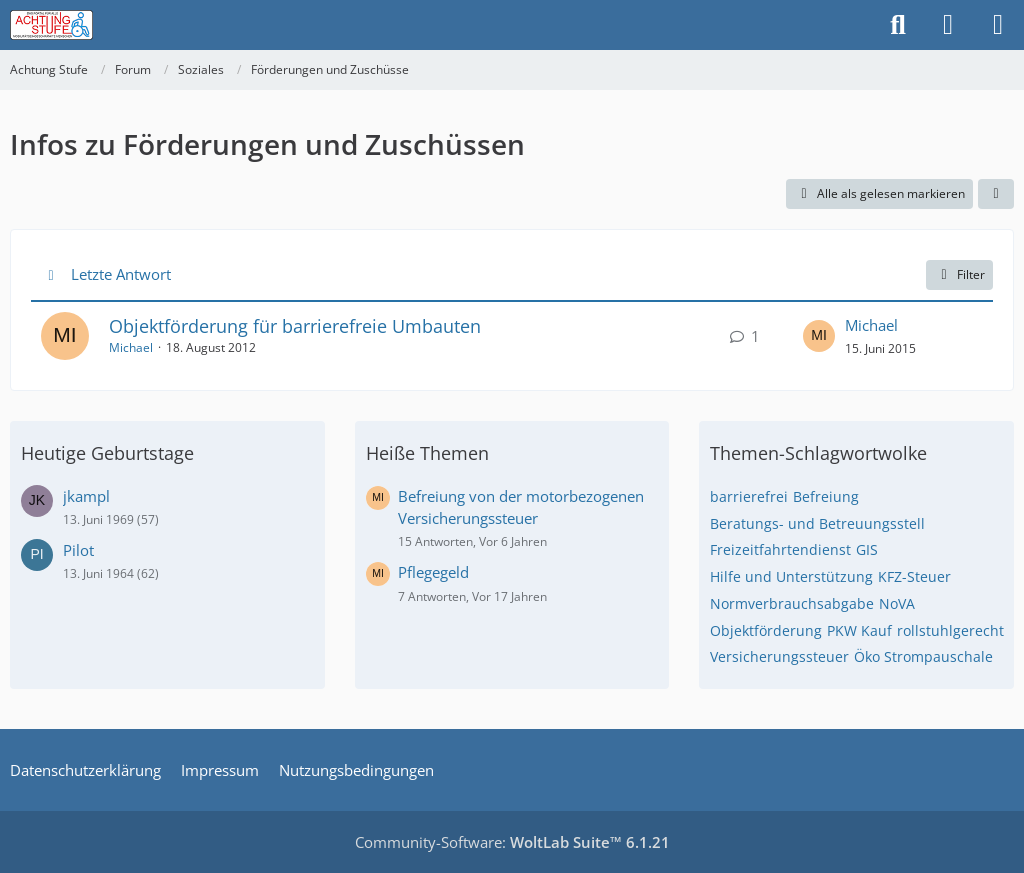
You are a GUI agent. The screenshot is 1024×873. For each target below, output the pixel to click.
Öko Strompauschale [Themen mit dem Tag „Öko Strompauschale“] (923, 656)
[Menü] (998, 25)
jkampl (86, 496)
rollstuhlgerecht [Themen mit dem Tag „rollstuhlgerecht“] (950, 630)
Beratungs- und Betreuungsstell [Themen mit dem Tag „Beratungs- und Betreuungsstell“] (817, 523)
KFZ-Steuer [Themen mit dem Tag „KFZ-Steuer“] (914, 576)
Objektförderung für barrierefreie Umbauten (295, 326)
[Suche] (898, 25)
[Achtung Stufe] (51, 25)
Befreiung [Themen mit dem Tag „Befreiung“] (826, 496)
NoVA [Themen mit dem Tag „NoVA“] (897, 603)
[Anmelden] (948, 25)
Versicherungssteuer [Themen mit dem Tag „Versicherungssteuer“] (779, 656)
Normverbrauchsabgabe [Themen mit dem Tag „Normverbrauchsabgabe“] (792, 603)
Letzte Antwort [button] (121, 274)
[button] (996, 194)
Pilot (78, 550)
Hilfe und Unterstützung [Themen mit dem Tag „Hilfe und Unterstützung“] (791, 576)
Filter (959, 274)
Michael (131, 347)
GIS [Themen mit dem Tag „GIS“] (867, 549)
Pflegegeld (433, 572)
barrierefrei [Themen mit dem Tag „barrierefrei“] (749, 496)
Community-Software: (512, 842)
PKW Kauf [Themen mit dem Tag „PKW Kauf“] (859, 630)
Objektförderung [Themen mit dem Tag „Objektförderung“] (766, 630)
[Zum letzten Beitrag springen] (819, 336)
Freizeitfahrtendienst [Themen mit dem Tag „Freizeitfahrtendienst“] (780, 549)
